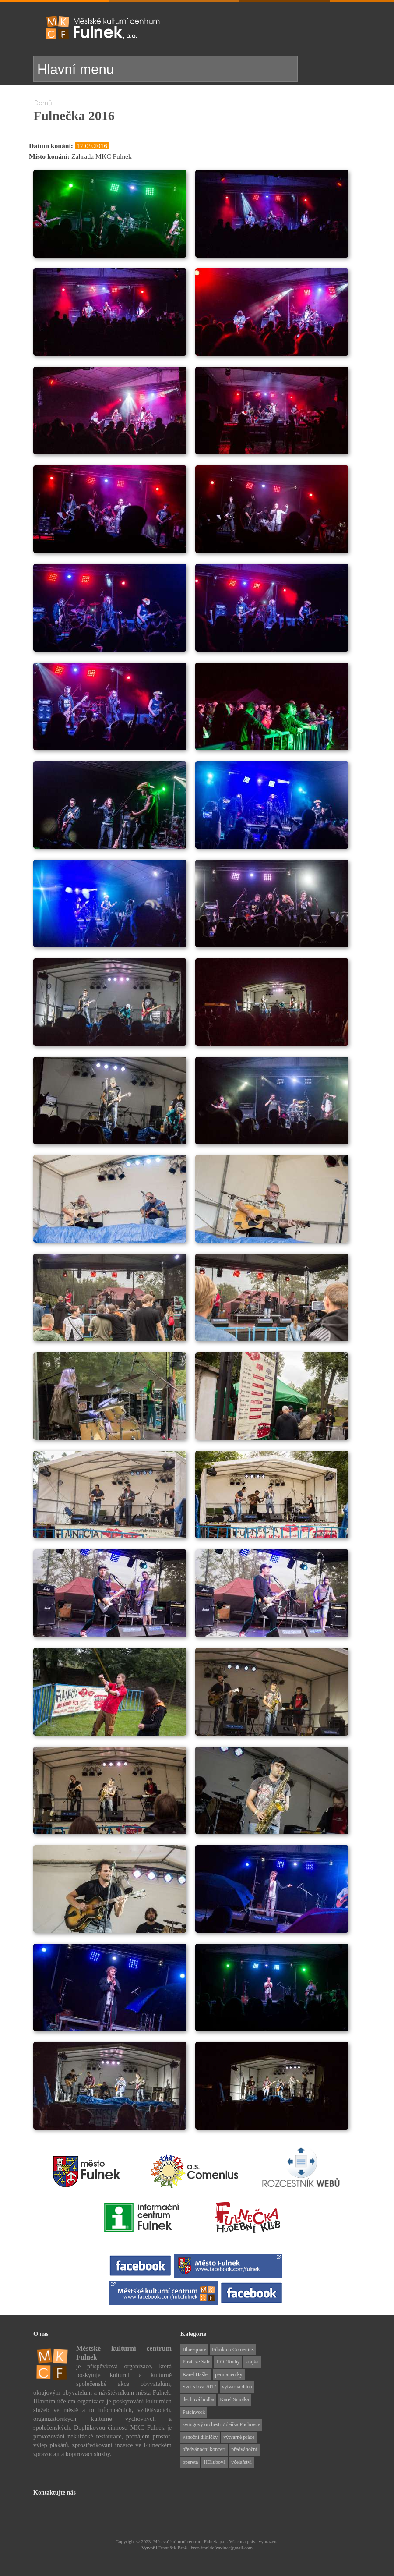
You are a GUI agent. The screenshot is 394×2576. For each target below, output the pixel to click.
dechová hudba (198, 2399)
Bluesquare (194, 2349)
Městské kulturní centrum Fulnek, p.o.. (191, 2541)
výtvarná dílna (237, 2387)
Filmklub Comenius (233, 2349)
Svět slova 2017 (199, 2387)
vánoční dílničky (200, 2437)
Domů (43, 102)
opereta (190, 2462)
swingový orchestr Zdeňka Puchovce (221, 2424)
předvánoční (244, 2449)
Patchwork (194, 2412)
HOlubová (214, 2462)
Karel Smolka (234, 2399)
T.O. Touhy (227, 2362)
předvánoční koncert (204, 2449)
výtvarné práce (238, 2437)
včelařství (241, 2462)
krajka (252, 2362)
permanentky (229, 2374)
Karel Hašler (196, 2374)
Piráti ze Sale (196, 2362)
